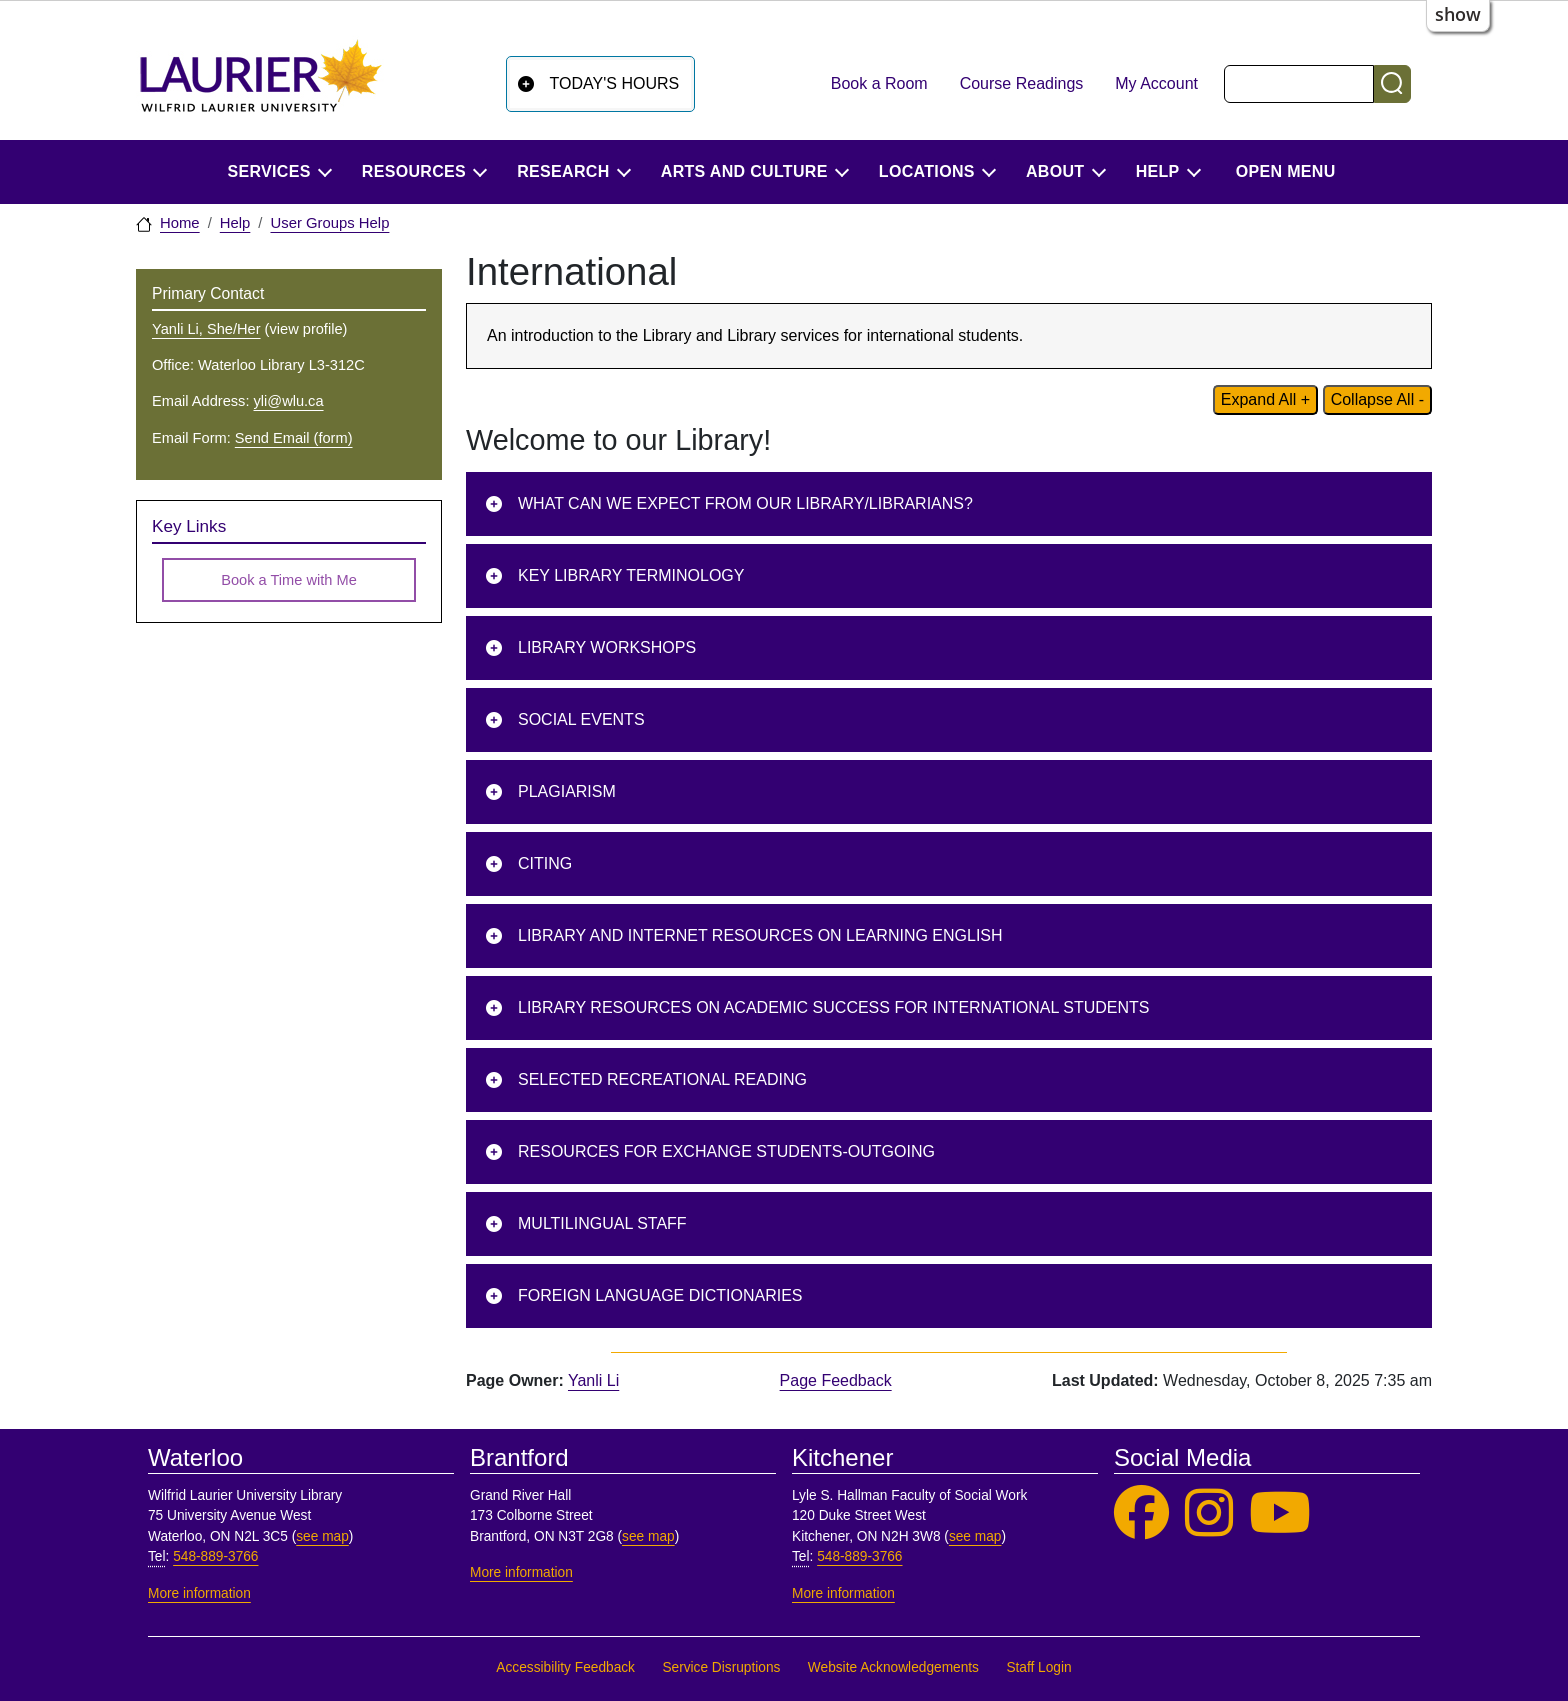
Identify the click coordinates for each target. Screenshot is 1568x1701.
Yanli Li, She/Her (206, 329)
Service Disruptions (721, 1667)
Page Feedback (836, 1380)
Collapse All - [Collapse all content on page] (1377, 399)
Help (235, 223)
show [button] (1458, 14)
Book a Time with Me (289, 580)
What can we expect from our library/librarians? (745, 503)
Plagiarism (567, 791)
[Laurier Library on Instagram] (1209, 1513)
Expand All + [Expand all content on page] (1265, 399)
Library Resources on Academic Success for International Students (834, 1007)
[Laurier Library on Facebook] (1141, 1513)
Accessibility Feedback (565, 1667)
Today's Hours (615, 83)
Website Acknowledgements (893, 1667)
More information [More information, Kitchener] (843, 1593)
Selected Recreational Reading (662, 1079)
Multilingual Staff (602, 1223)
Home (180, 223)
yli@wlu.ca (289, 401)
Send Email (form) (294, 438)
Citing (545, 863)
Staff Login (1038, 1667)
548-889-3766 (215, 1556)
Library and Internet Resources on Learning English (760, 935)
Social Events (581, 719)
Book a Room (879, 83)
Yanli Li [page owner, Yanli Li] (593, 1380)
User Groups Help (329, 223)
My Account (1156, 83)
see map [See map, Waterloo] (322, 1536)
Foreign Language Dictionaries (660, 1295)
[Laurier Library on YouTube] (1280, 1513)
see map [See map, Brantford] (648, 1536)
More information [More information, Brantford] (521, 1572)
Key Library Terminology (631, 575)
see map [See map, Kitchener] (975, 1536)
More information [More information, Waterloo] (199, 1593)
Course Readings (1022, 83)
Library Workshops (607, 647)
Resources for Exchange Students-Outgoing (726, 1151)
